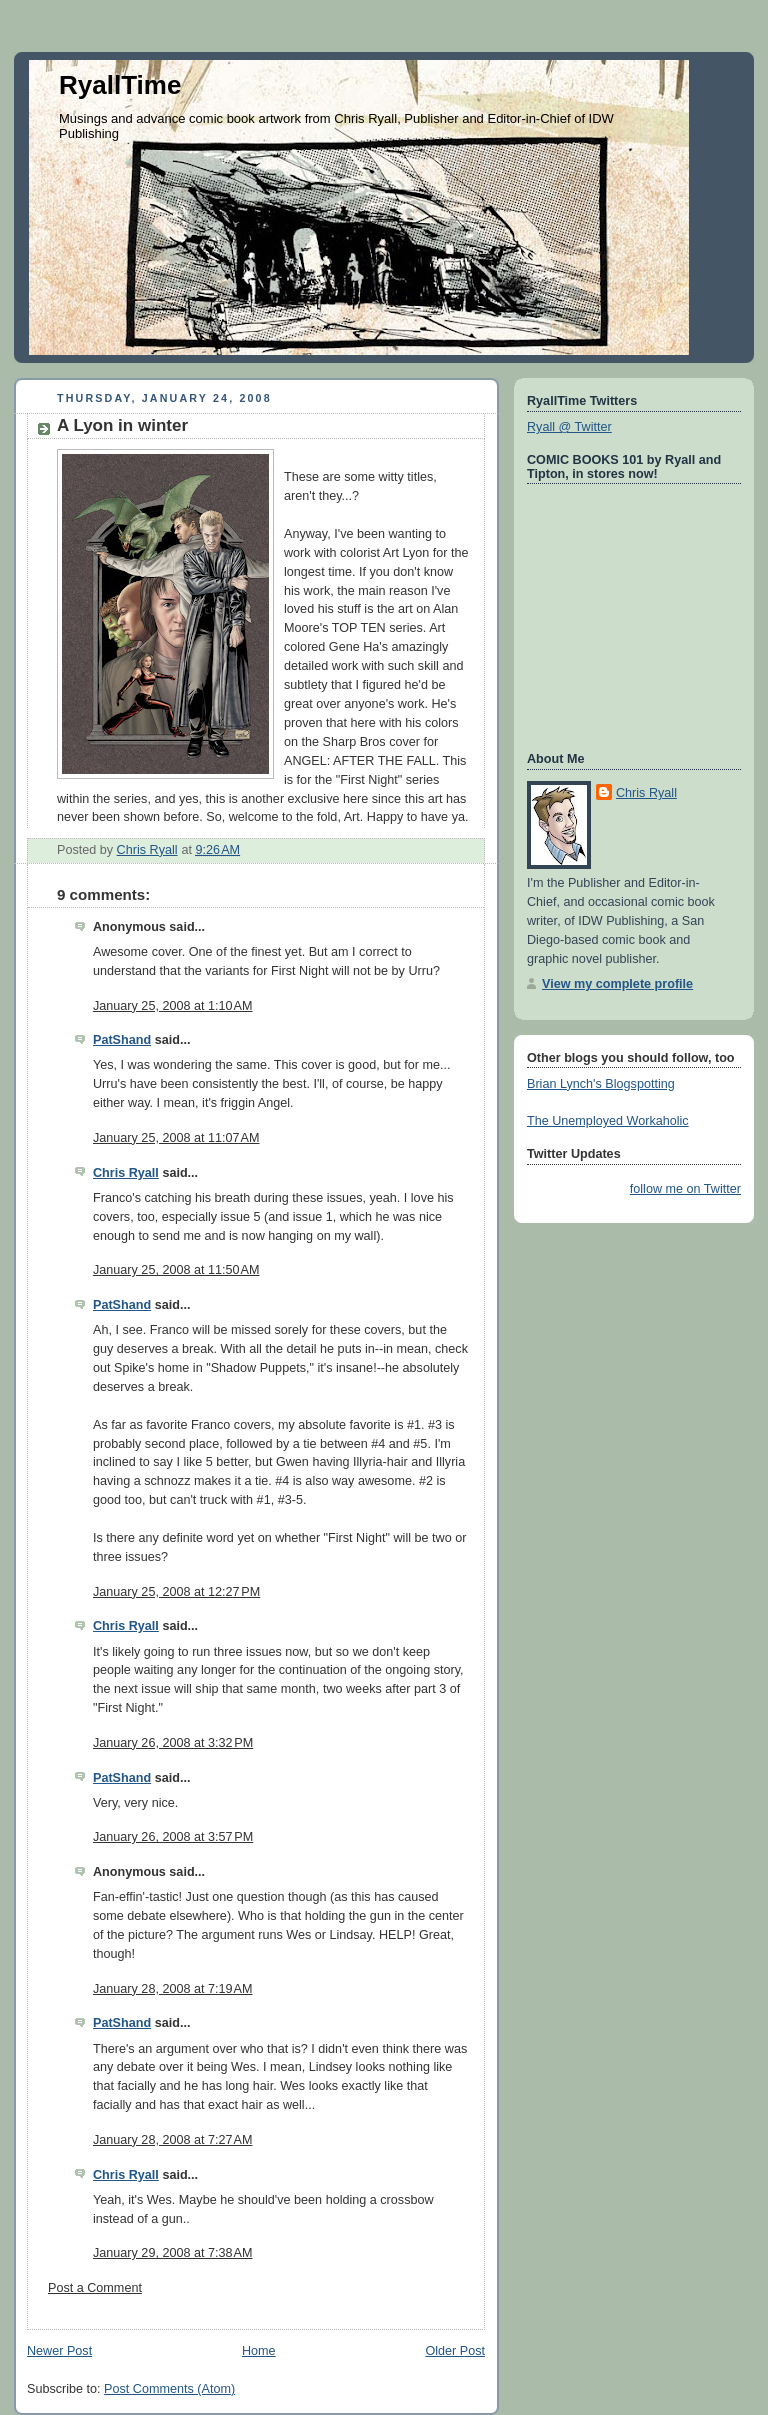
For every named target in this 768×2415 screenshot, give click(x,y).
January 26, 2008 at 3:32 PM (173, 1743)
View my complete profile (617, 984)
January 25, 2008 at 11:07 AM (176, 1138)
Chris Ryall (126, 1173)
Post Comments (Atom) (169, 2389)
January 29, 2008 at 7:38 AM (172, 2253)
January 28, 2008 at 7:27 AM (172, 2140)
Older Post (455, 2351)
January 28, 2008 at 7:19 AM (172, 1989)
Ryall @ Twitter (569, 427)
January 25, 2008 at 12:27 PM (176, 1592)
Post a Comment (95, 2288)
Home (259, 2351)
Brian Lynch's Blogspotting (601, 1084)
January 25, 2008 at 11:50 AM (176, 1270)
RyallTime (120, 85)
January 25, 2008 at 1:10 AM (172, 1006)
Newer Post (59, 2351)
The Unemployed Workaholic (608, 1121)
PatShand (122, 1040)
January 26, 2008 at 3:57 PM (173, 1837)
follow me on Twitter (685, 1189)
